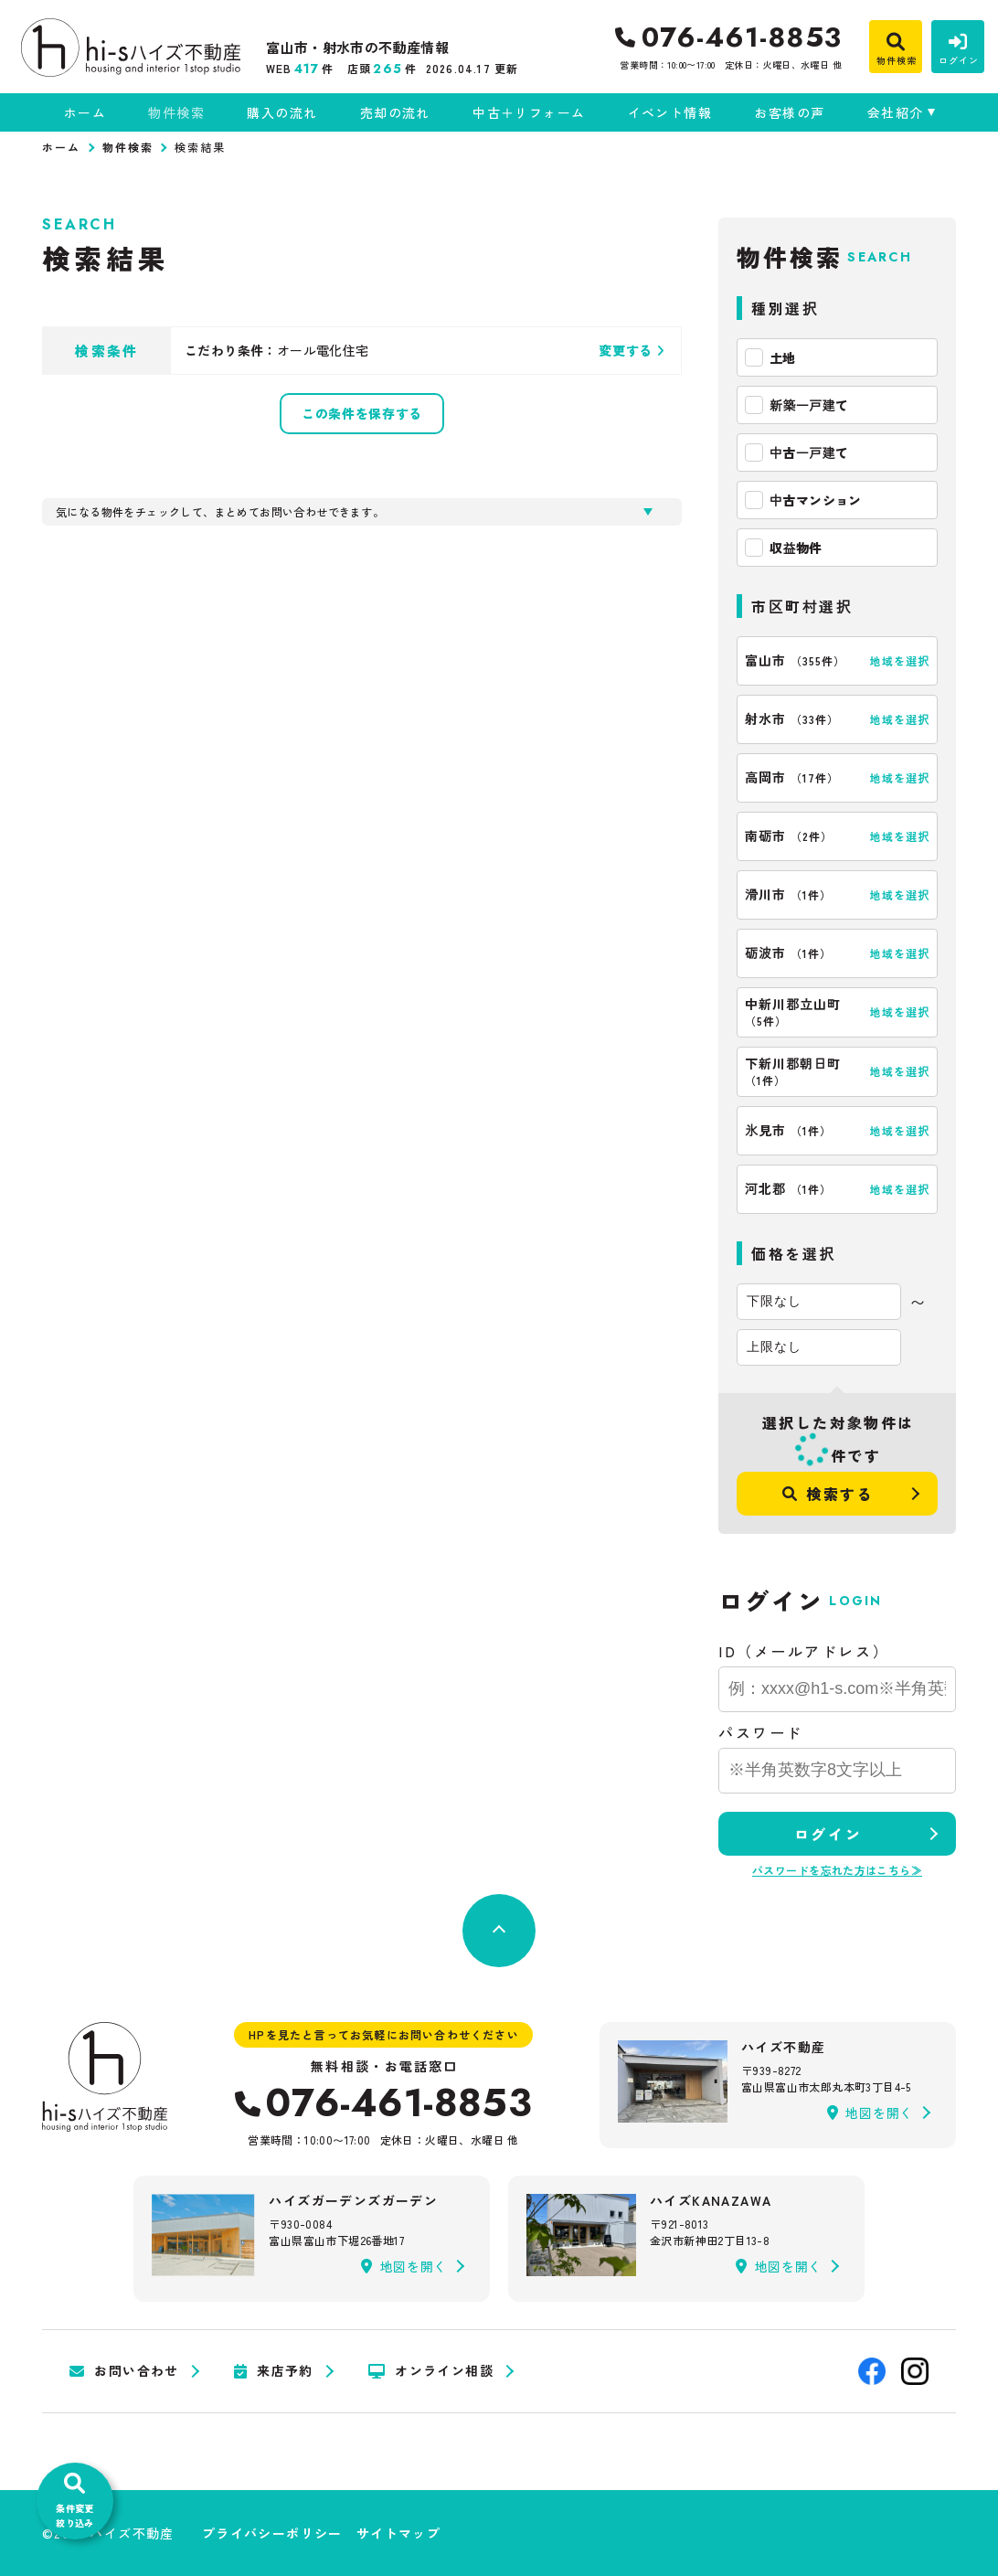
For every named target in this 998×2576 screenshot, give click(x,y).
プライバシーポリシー (272, 2533)
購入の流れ (282, 112)
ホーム (85, 112)
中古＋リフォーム (528, 112)
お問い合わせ (124, 2371)
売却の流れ (395, 112)
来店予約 (273, 2371)
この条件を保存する (362, 413)
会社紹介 (895, 112)
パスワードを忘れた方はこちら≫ (837, 1870)
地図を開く (870, 2112)
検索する (828, 1494)
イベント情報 (670, 112)
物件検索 (176, 112)
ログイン (828, 1834)
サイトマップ (398, 2533)
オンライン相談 (431, 2371)
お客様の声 (789, 112)
